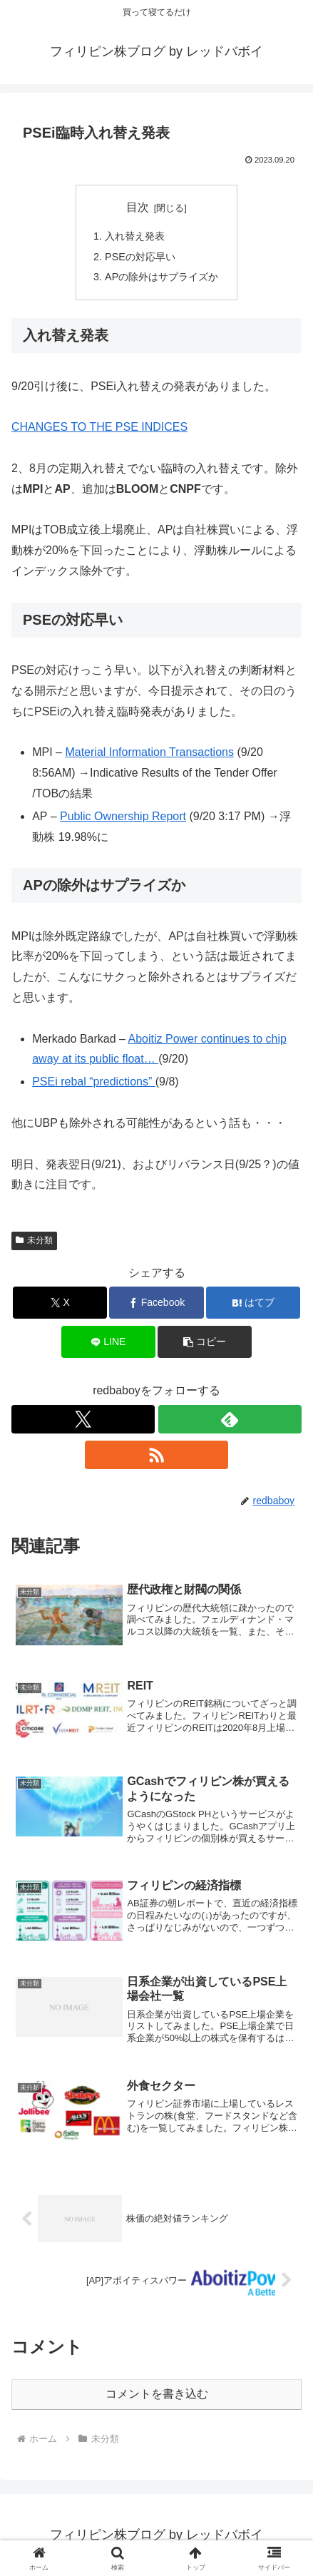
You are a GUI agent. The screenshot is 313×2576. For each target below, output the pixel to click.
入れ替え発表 (135, 236)
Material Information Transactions (149, 752)
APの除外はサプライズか (161, 276)
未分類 (34, 1240)
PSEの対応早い (140, 256)
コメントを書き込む (157, 2394)
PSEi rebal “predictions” (93, 1081)
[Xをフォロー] (83, 1419)
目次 (137, 207)
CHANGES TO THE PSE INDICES (99, 427)
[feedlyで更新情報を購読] (230, 1419)
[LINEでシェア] (108, 1342)
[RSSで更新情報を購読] (156, 1455)
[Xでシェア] (60, 1303)
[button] (205, 1342)
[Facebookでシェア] (156, 1303)
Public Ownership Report (123, 816)
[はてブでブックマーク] (253, 1303)
